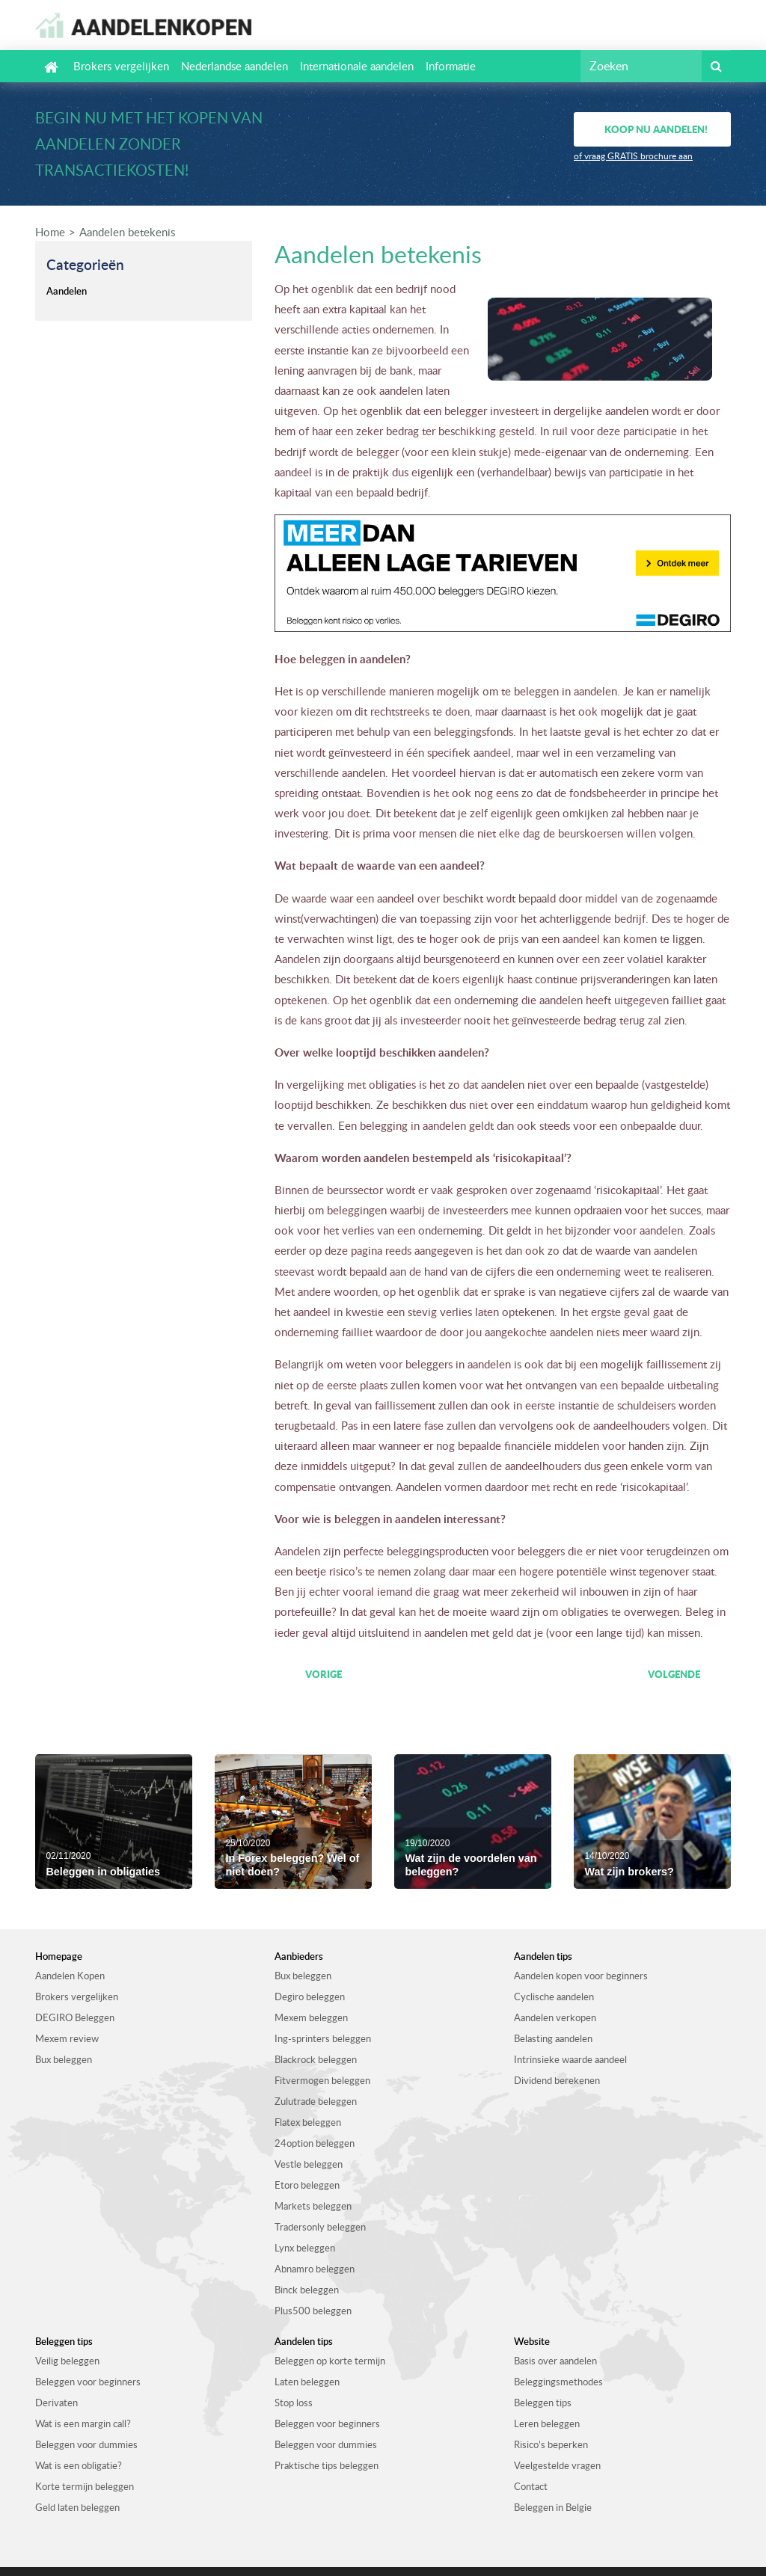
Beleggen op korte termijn (330, 2360)
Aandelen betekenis (127, 231)
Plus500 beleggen (313, 2310)
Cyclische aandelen (554, 1996)
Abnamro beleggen (315, 2268)
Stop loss (294, 2402)
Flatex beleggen (308, 2122)
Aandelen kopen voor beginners (581, 1975)
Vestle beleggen (309, 2164)
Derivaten (56, 2402)
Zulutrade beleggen (316, 2101)
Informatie (451, 65)
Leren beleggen (547, 2423)
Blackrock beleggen (316, 2059)
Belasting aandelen (553, 2038)
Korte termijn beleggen (84, 2486)
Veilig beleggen (67, 2360)
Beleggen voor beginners (88, 2381)
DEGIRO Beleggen (74, 2017)
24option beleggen (315, 2143)
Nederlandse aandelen (234, 65)
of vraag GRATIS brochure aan (633, 156)
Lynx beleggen (305, 2247)
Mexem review (67, 2038)
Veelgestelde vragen (557, 2465)
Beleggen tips (543, 2402)
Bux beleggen (63, 2059)
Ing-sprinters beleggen (323, 2038)
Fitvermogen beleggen (322, 2080)
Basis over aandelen (555, 2360)
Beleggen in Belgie (553, 2507)
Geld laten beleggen (77, 2507)
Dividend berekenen (557, 2080)
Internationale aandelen (357, 65)
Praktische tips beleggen (327, 2465)
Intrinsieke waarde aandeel (570, 2059)
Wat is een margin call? (83, 2423)
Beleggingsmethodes (558, 2381)
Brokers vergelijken (121, 65)
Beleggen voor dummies (86, 2444)
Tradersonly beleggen (320, 2227)
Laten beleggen (307, 2381)
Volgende (674, 1674)
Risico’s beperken (551, 2444)
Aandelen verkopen (555, 2017)
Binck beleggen (307, 2289)
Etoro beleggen (307, 2185)
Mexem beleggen (311, 2017)
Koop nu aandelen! (656, 129)
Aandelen (66, 291)
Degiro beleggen (310, 1996)
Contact (531, 2486)
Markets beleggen (313, 2206)
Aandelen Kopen (70, 1975)
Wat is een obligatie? (78, 2465)
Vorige (323, 1674)
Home (50, 231)
